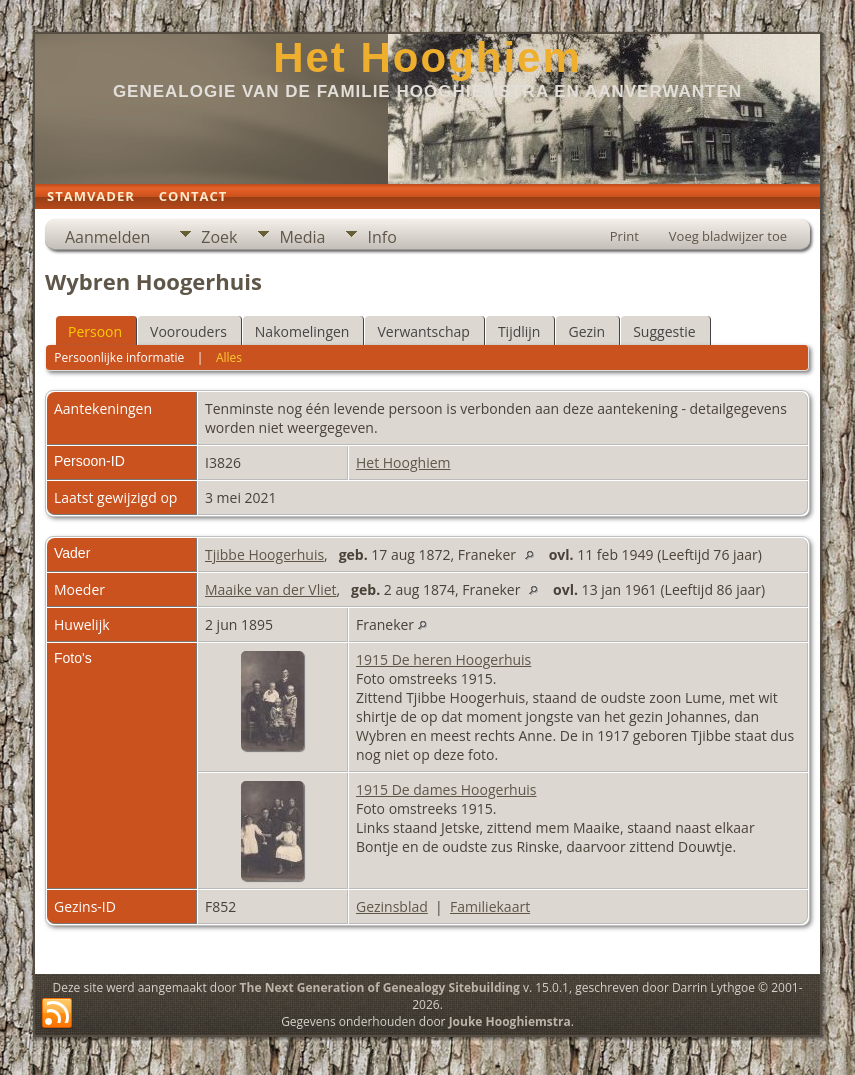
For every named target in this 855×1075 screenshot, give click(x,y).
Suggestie (664, 331)
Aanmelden (107, 237)
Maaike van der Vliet (271, 589)
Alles (229, 357)
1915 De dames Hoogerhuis (446, 789)
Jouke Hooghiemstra (510, 1021)
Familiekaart (490, 906)
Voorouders (188, 331)
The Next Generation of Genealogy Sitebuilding (380, 987)
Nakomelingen (302, 331)
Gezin (586, 331)
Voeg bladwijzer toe (728, 236)
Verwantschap (423, 331)
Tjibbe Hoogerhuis (264, 554)
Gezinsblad (392, 906)
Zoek (219, 237)
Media (302, 237)
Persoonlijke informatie (119, 357)
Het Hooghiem (427, 57)
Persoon (95, 331)
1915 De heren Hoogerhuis (443, 659)
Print (624, 236)
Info (381, 237)
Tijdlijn (519, 331)
